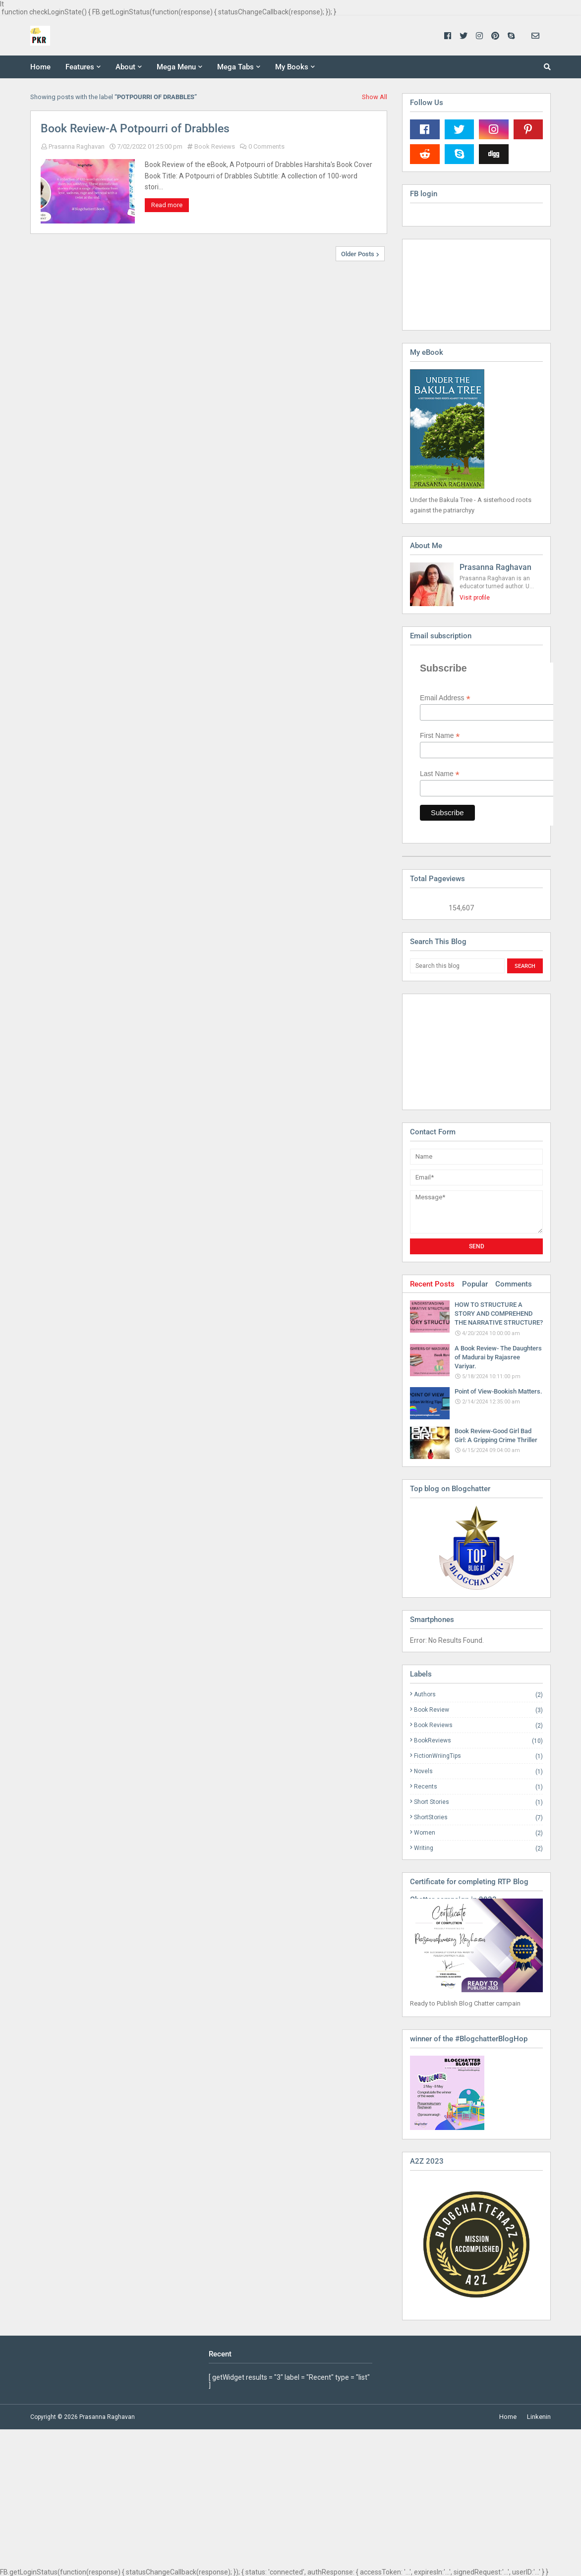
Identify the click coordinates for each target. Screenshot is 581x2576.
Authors (478, 1694)
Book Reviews (214, 146)
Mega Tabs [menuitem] (235, 66)
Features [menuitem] (79, 66)
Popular (475, 1284)
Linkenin (539, 2416)
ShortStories (478, 1817)
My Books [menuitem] (291, 66)
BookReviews (478, 1740)
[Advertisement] (459, 1051)
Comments (513, 1284)
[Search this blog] (457, 965)
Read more (166, 205)
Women (478, 1833)
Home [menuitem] (40, 66)
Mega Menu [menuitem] (176, 66)
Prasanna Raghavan (77, 146)
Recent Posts (432, 1284)
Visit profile (475, 597)
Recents (478, 1787)
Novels (478, 1771)
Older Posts (357, 254)
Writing (478, 1848)
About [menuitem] (125, 66)
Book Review (478, 1710)
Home (508, 2416)
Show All (374, 97)
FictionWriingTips (478, 1756)
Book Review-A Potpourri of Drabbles (135, 128)
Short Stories (478, 1802)
